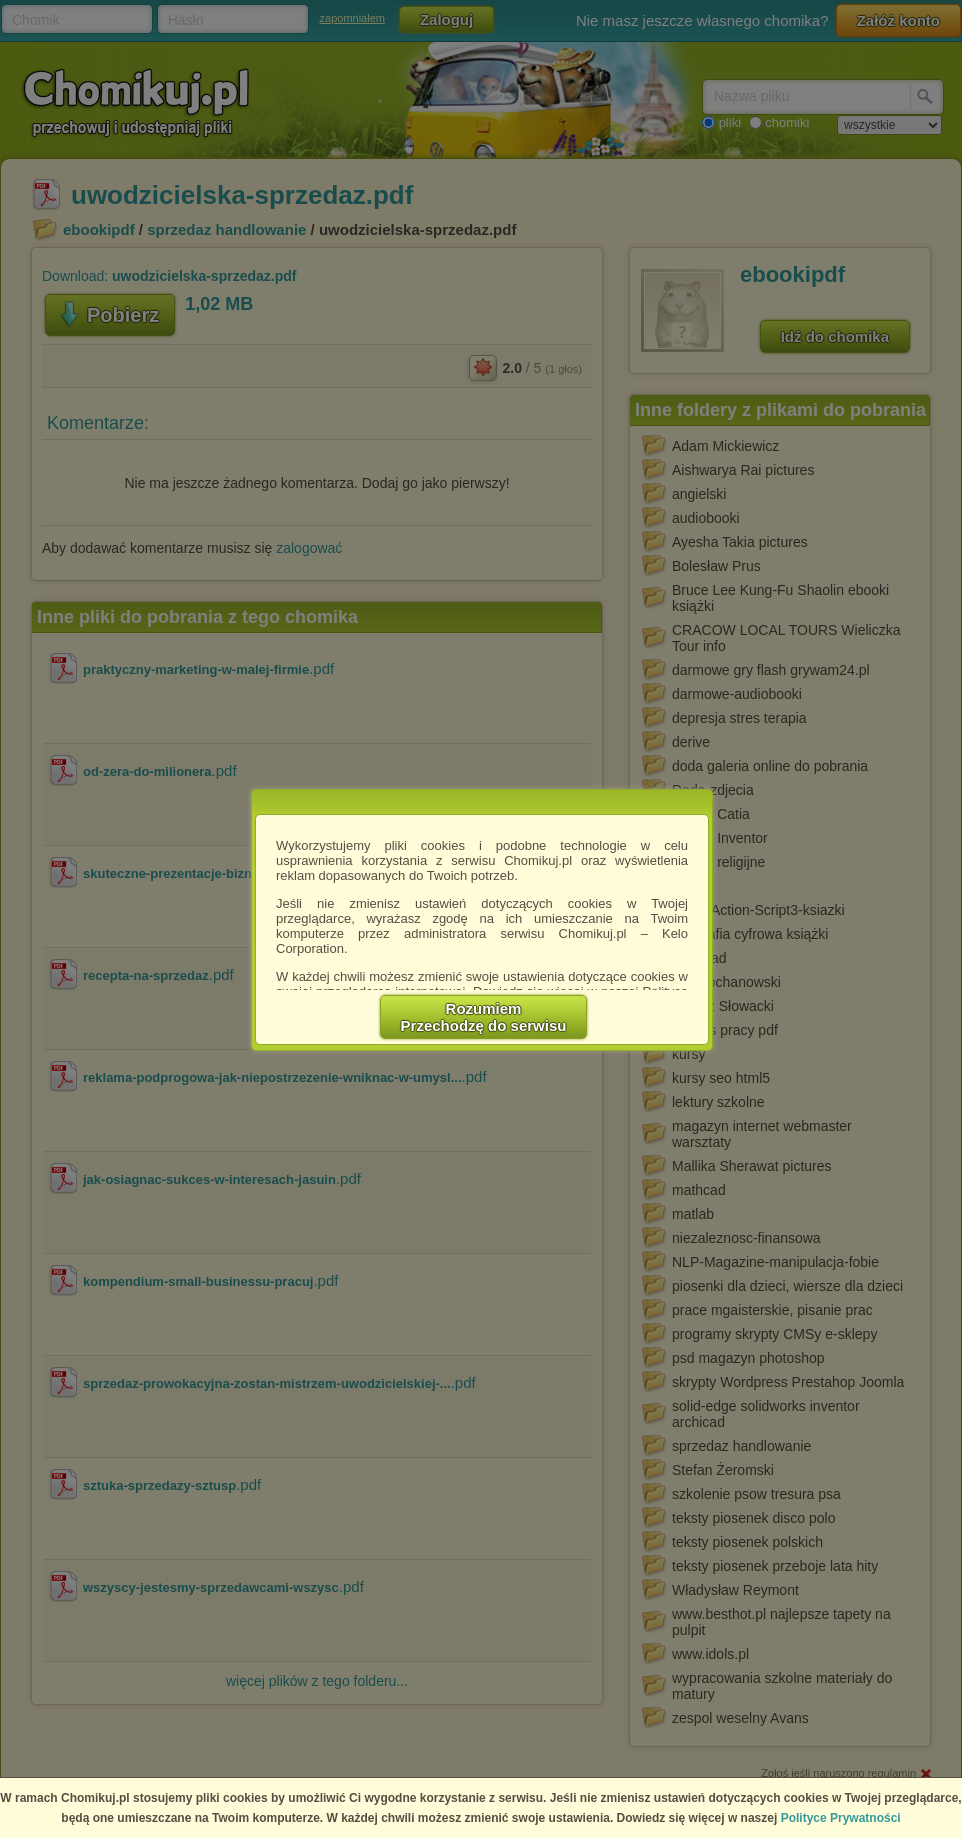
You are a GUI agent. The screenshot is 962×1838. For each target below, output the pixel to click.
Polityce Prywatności (841, 1818)
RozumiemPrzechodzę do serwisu (484, 1017)
